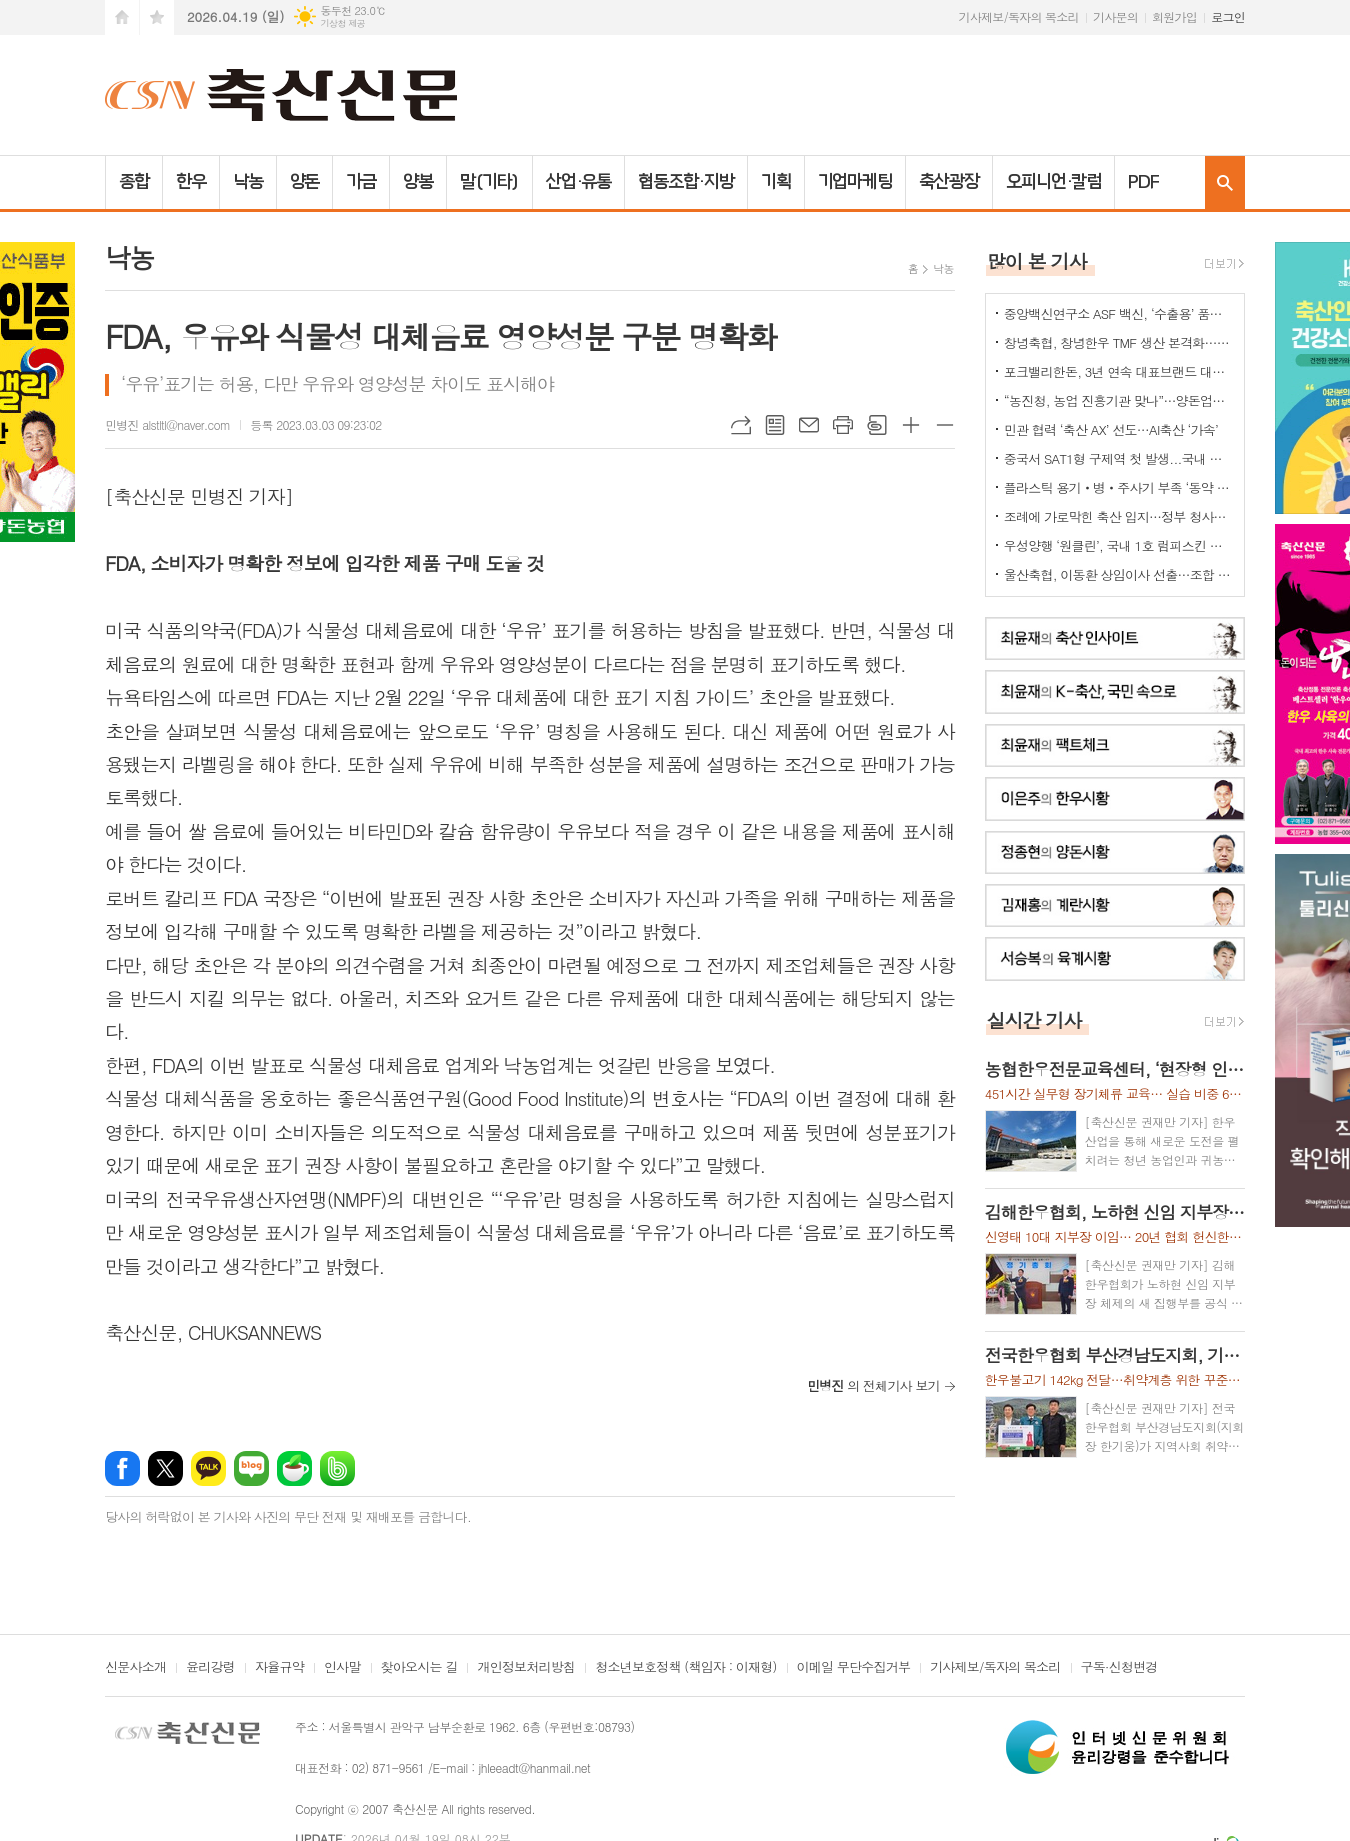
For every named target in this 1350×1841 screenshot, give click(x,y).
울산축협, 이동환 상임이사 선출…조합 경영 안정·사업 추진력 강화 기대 (1119, 574)
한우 (191, 182)
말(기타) (489, 182)
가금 (361, 182)
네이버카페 (294, 1468)
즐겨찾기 (157, 17)
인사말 (342, 1668)
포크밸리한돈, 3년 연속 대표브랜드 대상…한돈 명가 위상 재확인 (1119, 371)
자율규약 (279, 1668)
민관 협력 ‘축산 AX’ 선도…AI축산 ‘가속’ (1111, 429)
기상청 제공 (342, 23)
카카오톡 (208, 1468)
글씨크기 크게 (911, 425)
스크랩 (877, 425)
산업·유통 (579, 182)
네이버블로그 (251, 1468)
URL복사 (741, 425)
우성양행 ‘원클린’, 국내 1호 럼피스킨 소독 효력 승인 (1119, 545)
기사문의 (1115, 16)
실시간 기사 (1034, 1019)
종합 (134, 182)
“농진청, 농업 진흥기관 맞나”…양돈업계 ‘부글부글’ (1119, 400)
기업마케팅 (855, 182)
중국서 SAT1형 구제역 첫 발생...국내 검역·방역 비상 (1119, 458)
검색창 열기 (1225, 182)
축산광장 (949, 182)
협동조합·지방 (685, 182)
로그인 (1228, 16)
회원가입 (1174, 16)
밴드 (337, 1468)
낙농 (248, 182)
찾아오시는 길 (419, 1668)
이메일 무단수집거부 (854, 1668)
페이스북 (122, 1468)
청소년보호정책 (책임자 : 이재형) (685, 1668)
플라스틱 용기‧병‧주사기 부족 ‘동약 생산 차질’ (1119, 487)
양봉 (418, 182)
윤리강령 (210, 1668)
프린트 (843, 425)
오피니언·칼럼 (1053, 182)
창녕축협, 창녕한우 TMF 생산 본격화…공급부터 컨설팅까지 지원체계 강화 (1119, 342)
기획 (776, 182)
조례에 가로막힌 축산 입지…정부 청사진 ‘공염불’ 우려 (1119, 516)
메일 (809, 425)
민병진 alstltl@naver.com (167, 424)
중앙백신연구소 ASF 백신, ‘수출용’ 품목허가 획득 (1119, 313)
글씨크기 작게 (945, 425)
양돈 (305, 182)
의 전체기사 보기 (873, 1385)
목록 (775, 425)
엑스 (165, 1468)
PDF (1143, 182)
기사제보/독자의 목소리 (1019, 16)
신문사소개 (135, 1668)
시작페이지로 (122, 17)
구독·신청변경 (1119, 1668)
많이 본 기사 (1037, 260)
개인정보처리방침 (526, 1668)
